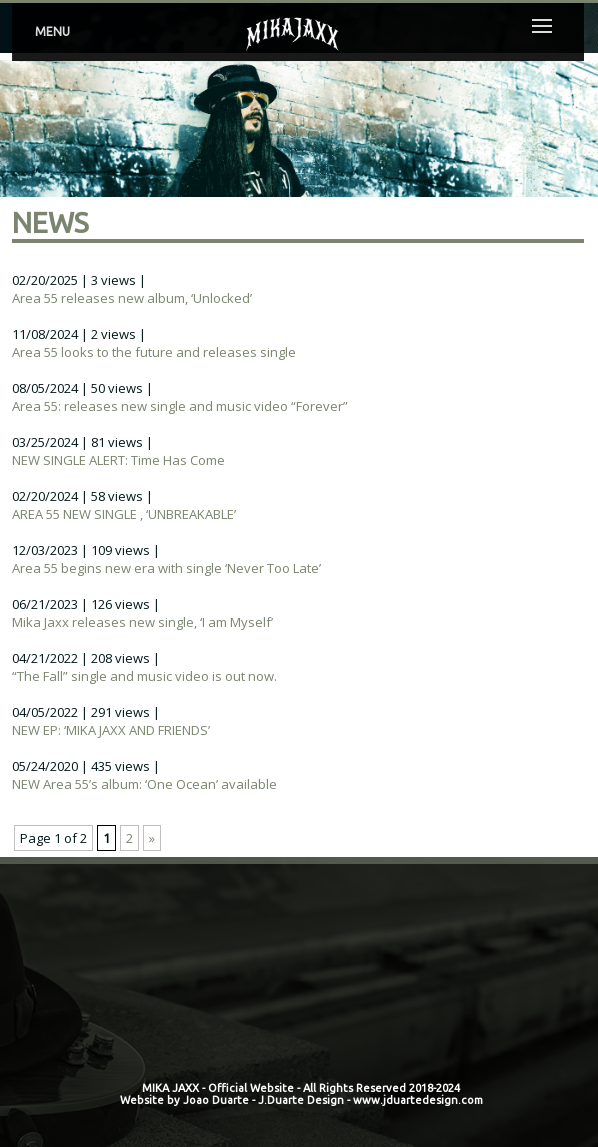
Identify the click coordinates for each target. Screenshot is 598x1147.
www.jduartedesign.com (418, 1100)
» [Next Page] (152, 838)
